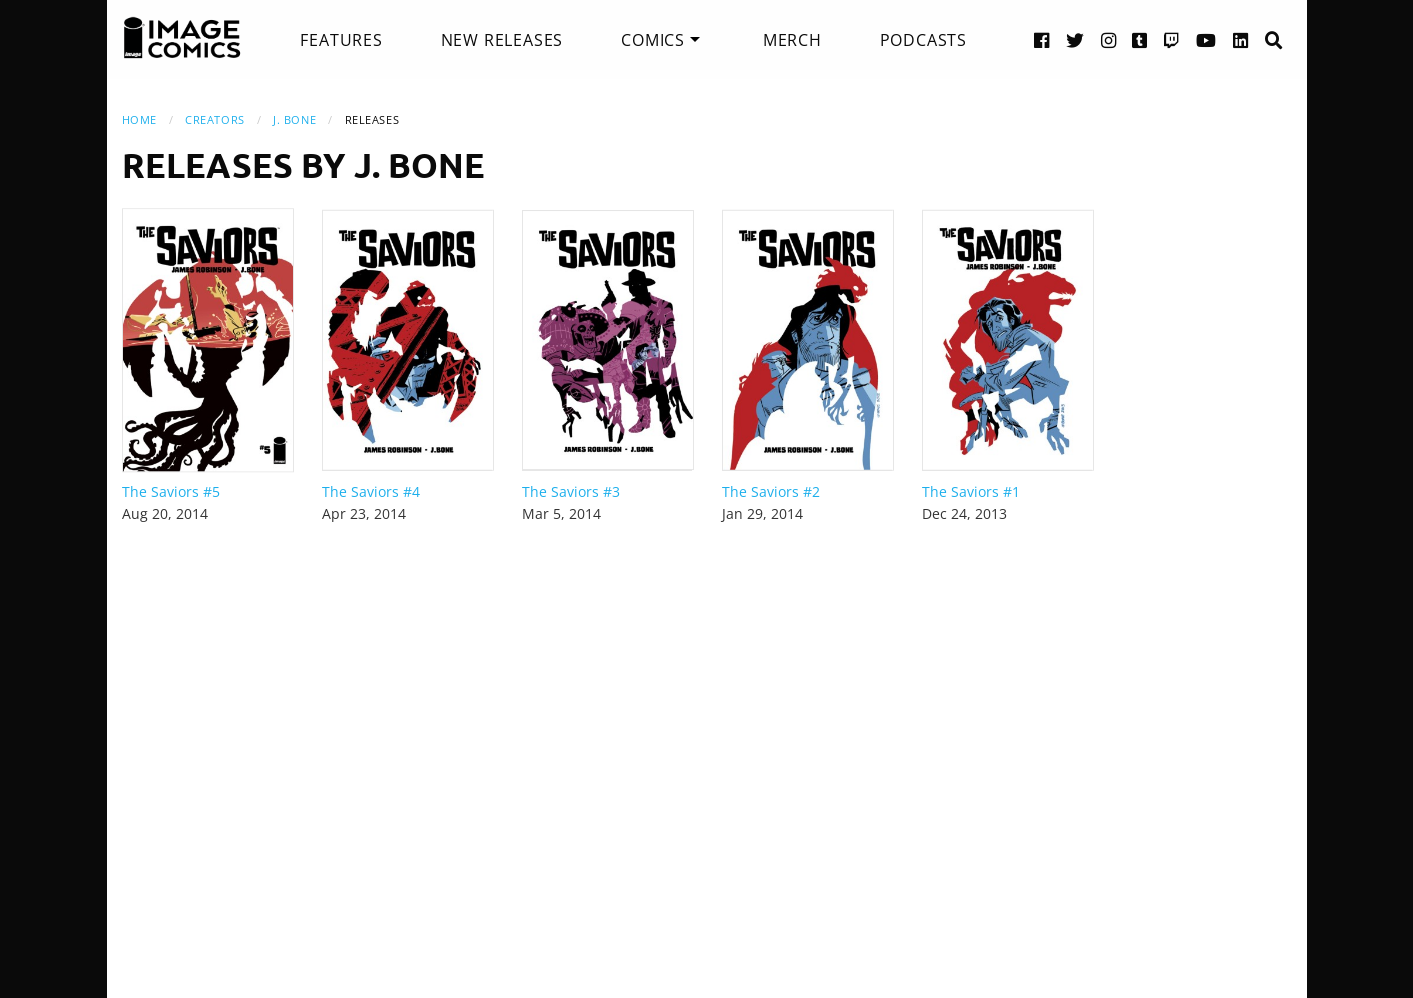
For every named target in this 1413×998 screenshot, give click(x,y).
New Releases (502, 40)
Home (139, 119)
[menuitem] (341, 40)
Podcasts (923, 40)
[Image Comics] (182, 38)
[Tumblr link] (1140, 39)
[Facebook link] (1042, 39)
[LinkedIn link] (1241, 39)
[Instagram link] (1109, 39)
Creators (214, 119)
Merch (792, 40)
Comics (653, 40)
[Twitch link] (1172, 39)
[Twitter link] (1075, 39)
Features (341, 40)
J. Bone (294, 119)
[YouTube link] (1206, 39)
